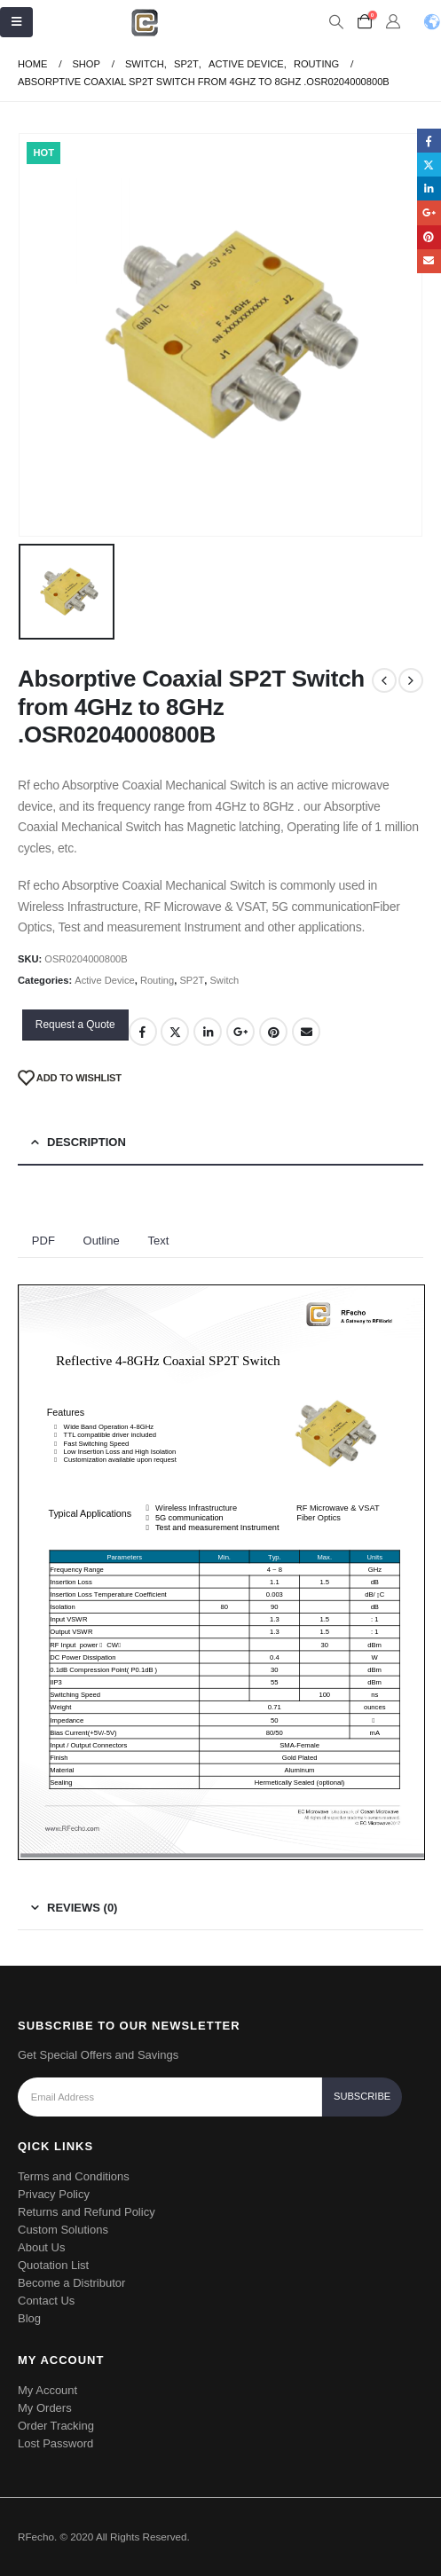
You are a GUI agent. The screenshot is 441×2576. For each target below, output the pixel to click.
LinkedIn (207, 1031)
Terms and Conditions (74, 2176)
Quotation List (53, 2265)
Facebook (143, 1031)
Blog (29, 2318)
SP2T (191, 980)
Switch (224, 980)
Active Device (104, 980)
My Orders (45, 2408)
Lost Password (55, 2443)
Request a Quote (75, 1024)
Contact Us (46, 2300)
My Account (47, 2390)
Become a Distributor (71, 2282)
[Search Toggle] (335, 22)
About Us (41, 2247)
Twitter (175, 1031)
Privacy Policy (54, 2194)
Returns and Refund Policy (86, 2212)
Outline (101, 1240)
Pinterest (273, 1031)
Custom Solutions (63, 2229)
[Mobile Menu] (16, 22)
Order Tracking (56, 2425)
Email (306, 1031)
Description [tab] (86, 1142)
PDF (43, 1240)
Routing (157, 980)
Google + (240, 1031)
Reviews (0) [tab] (82, 1907)
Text (158, 1240)
